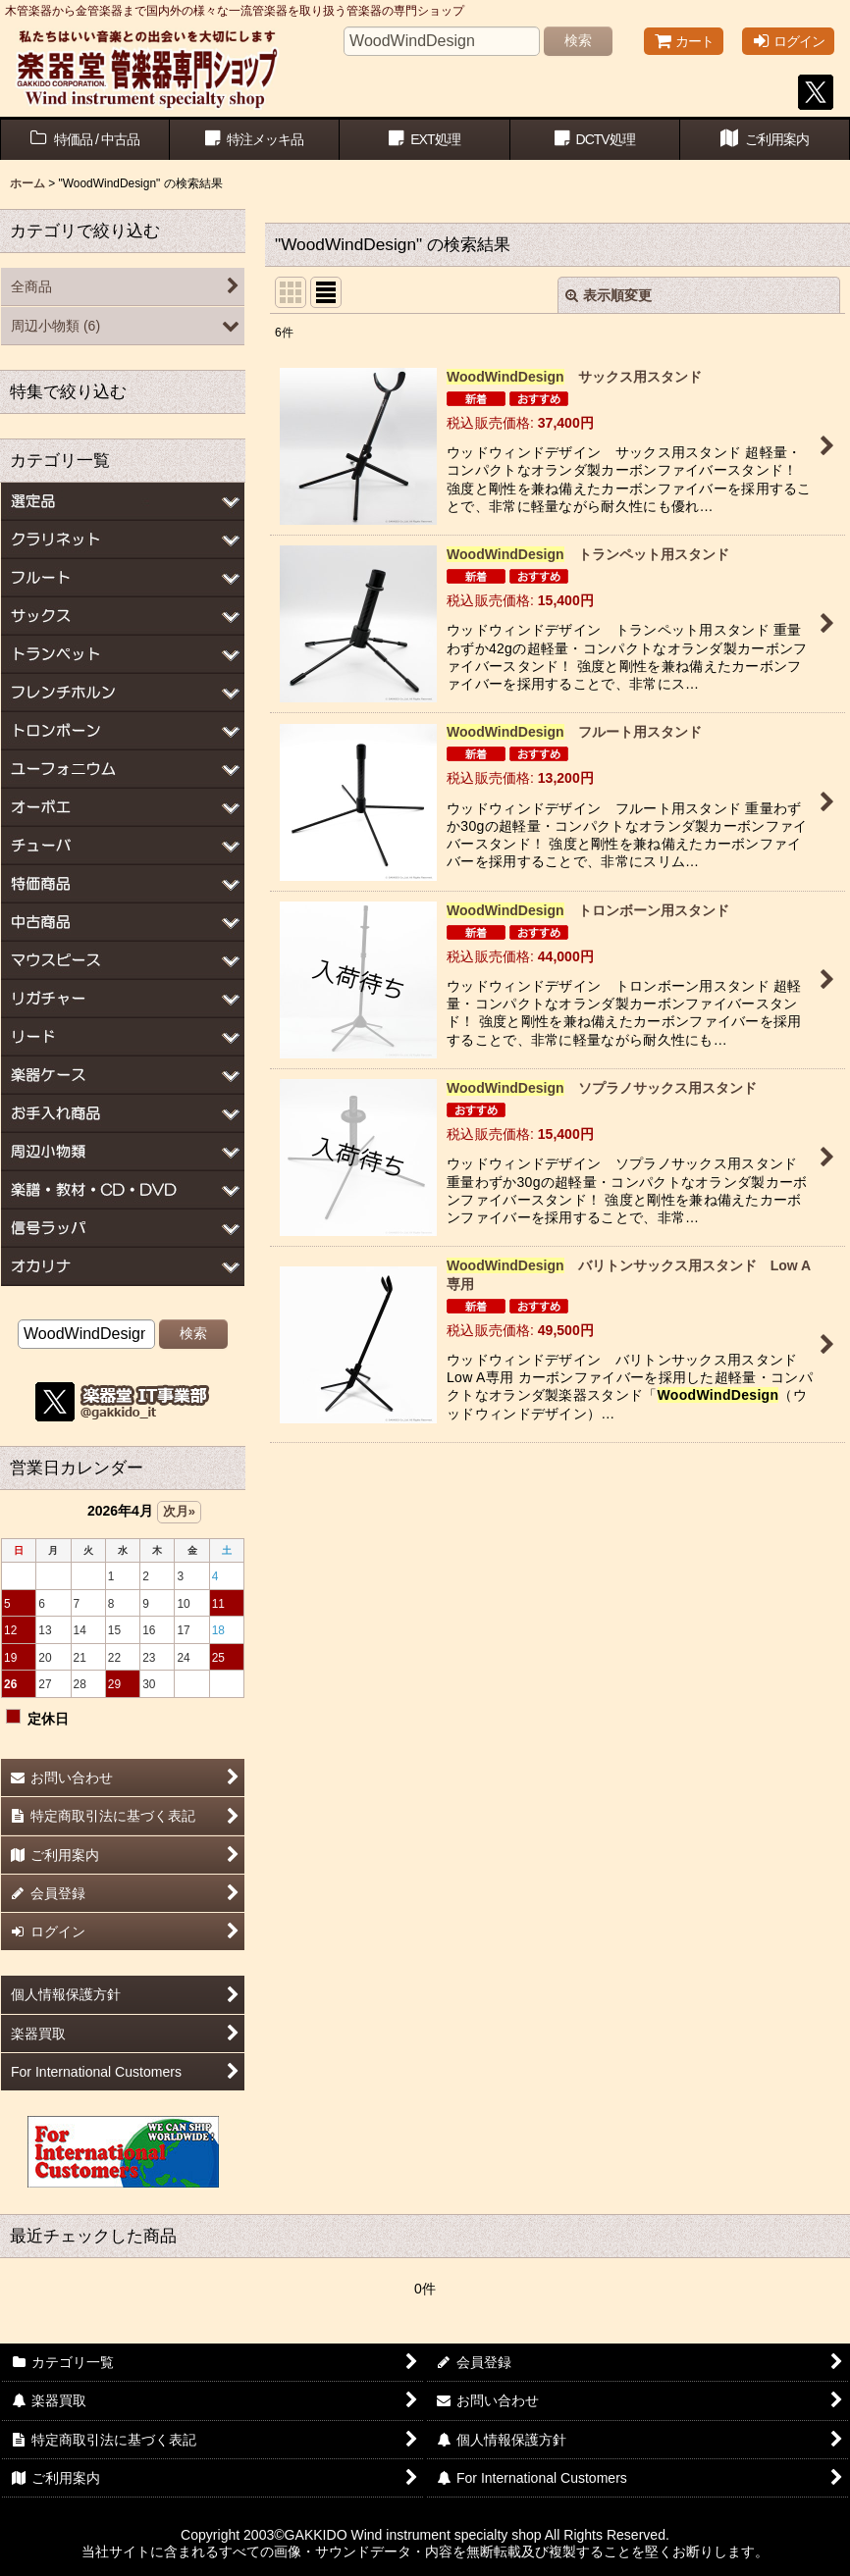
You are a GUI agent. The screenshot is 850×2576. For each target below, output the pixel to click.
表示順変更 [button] (608, 295)
